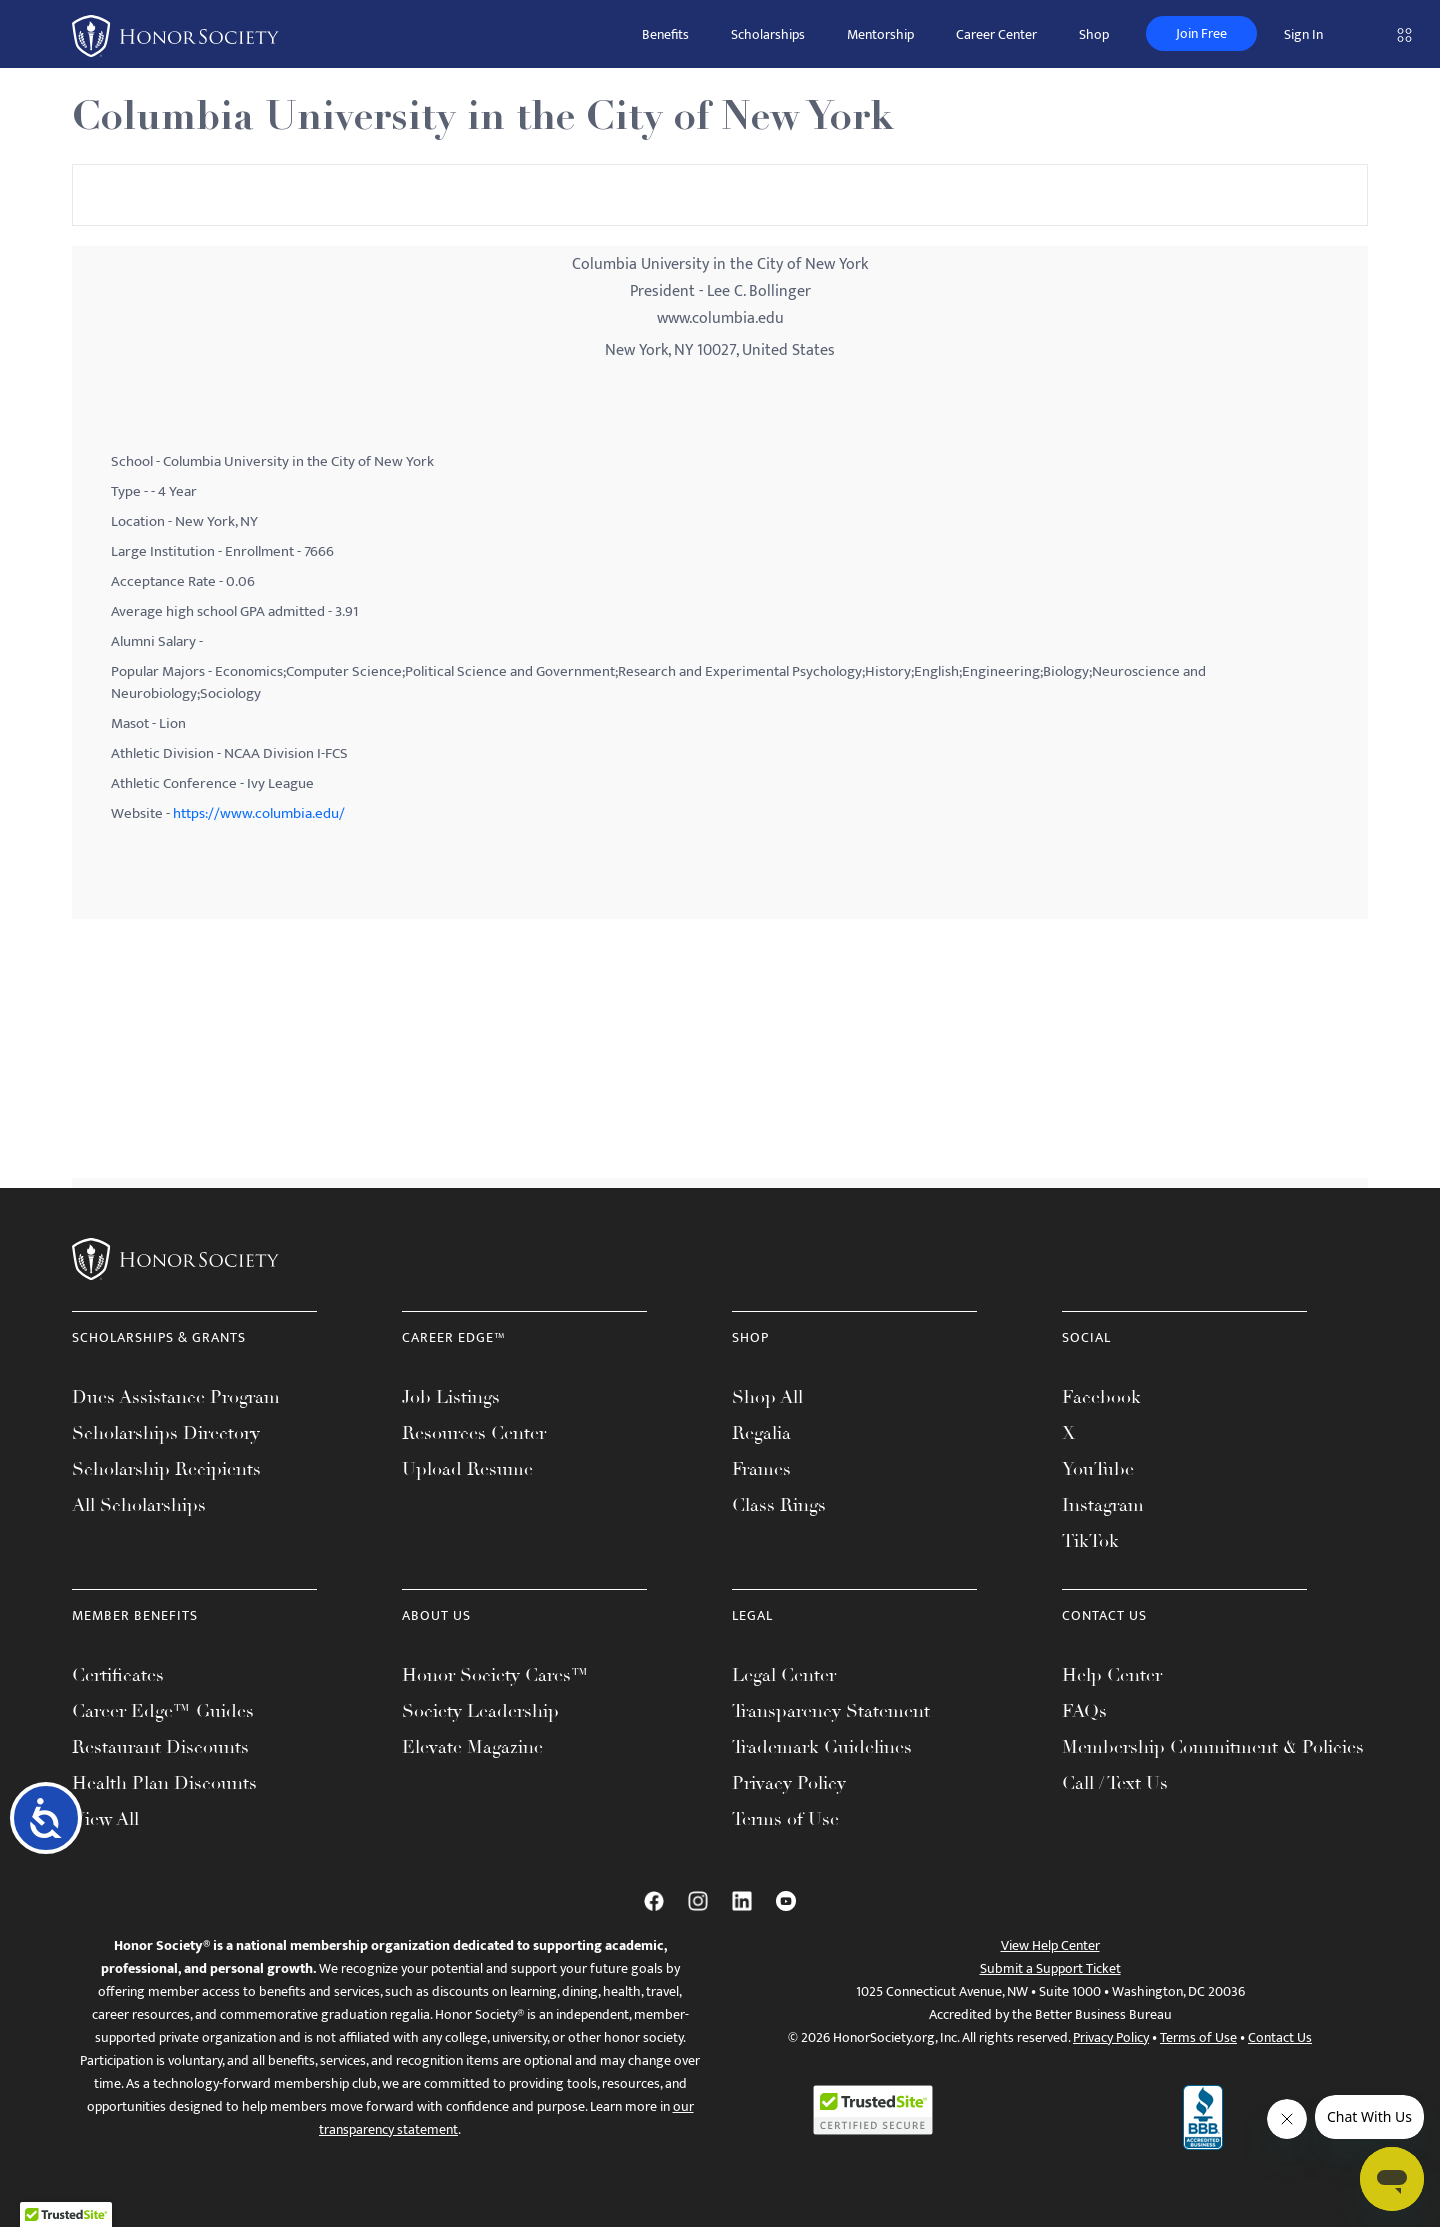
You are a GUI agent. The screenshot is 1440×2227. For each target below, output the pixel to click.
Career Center (996, 34)
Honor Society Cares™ (495, 1675)
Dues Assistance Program (176, 1397)
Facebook (1101, 1397)
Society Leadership (480, 1711)
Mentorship (880, 34)
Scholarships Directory (166, 1433)
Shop (1094, 34)
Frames (761, 1469)
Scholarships (768, 34)
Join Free (1201, 33)
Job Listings (451, 1397)
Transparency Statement (831, 1711)
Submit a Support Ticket (1050, 1968)
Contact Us (1280, 2037)
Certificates (118, 1675)
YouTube (1098, 1469)
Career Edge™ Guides (163, 1711)
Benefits (665, 34)
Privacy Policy (789, 1783)
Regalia (761, 1433)
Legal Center (784, 1675)
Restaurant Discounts (160, 1747)
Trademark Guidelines (822, 1747)
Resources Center (474, 1433)
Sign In (1303, 34)
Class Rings (779, 1505)
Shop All (767, 1397)
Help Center (1112, 1675)
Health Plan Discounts (164, 1783)
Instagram (1103, 1505)
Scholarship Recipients (166, 1469)
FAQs (1084, 1711)
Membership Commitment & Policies (1213, 1747)
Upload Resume (467, 1469)
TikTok (1090, 1541)
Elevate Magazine (472, 1747)
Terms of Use (785, 1819)
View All (105, 1819)
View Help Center (1050, 1945)
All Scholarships (139, 1505)
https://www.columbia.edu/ (259, 813)
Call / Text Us (1115, 1783)
